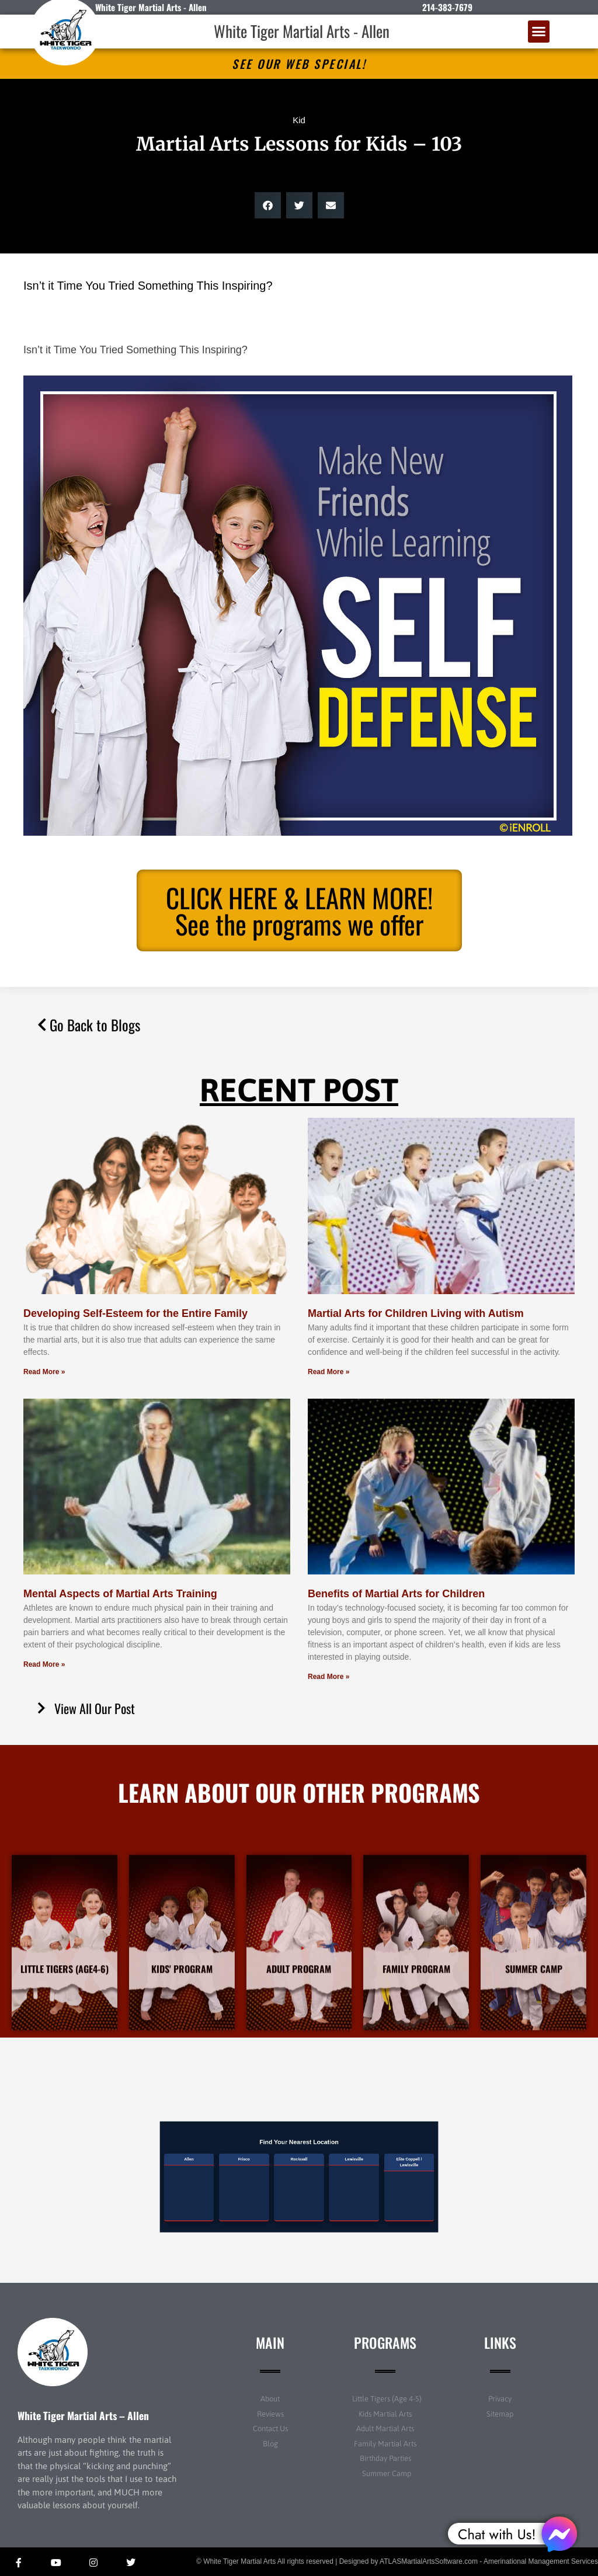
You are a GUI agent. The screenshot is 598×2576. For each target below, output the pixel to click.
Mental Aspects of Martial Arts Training (120, 1594)
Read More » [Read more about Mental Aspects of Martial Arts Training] (44, 1664)
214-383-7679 (447, 7)
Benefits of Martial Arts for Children (396, 1594)
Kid (299, 120)
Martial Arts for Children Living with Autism (416, 1313)
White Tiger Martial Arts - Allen (302, 31)
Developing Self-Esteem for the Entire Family (135, 1313)
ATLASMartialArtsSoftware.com (429, 2561)
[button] (539, 31)
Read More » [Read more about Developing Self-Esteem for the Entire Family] (44, 1372)
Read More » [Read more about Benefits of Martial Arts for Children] (328, 1677)
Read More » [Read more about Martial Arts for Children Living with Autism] (328, 1372)
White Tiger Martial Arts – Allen (83, 2415)
